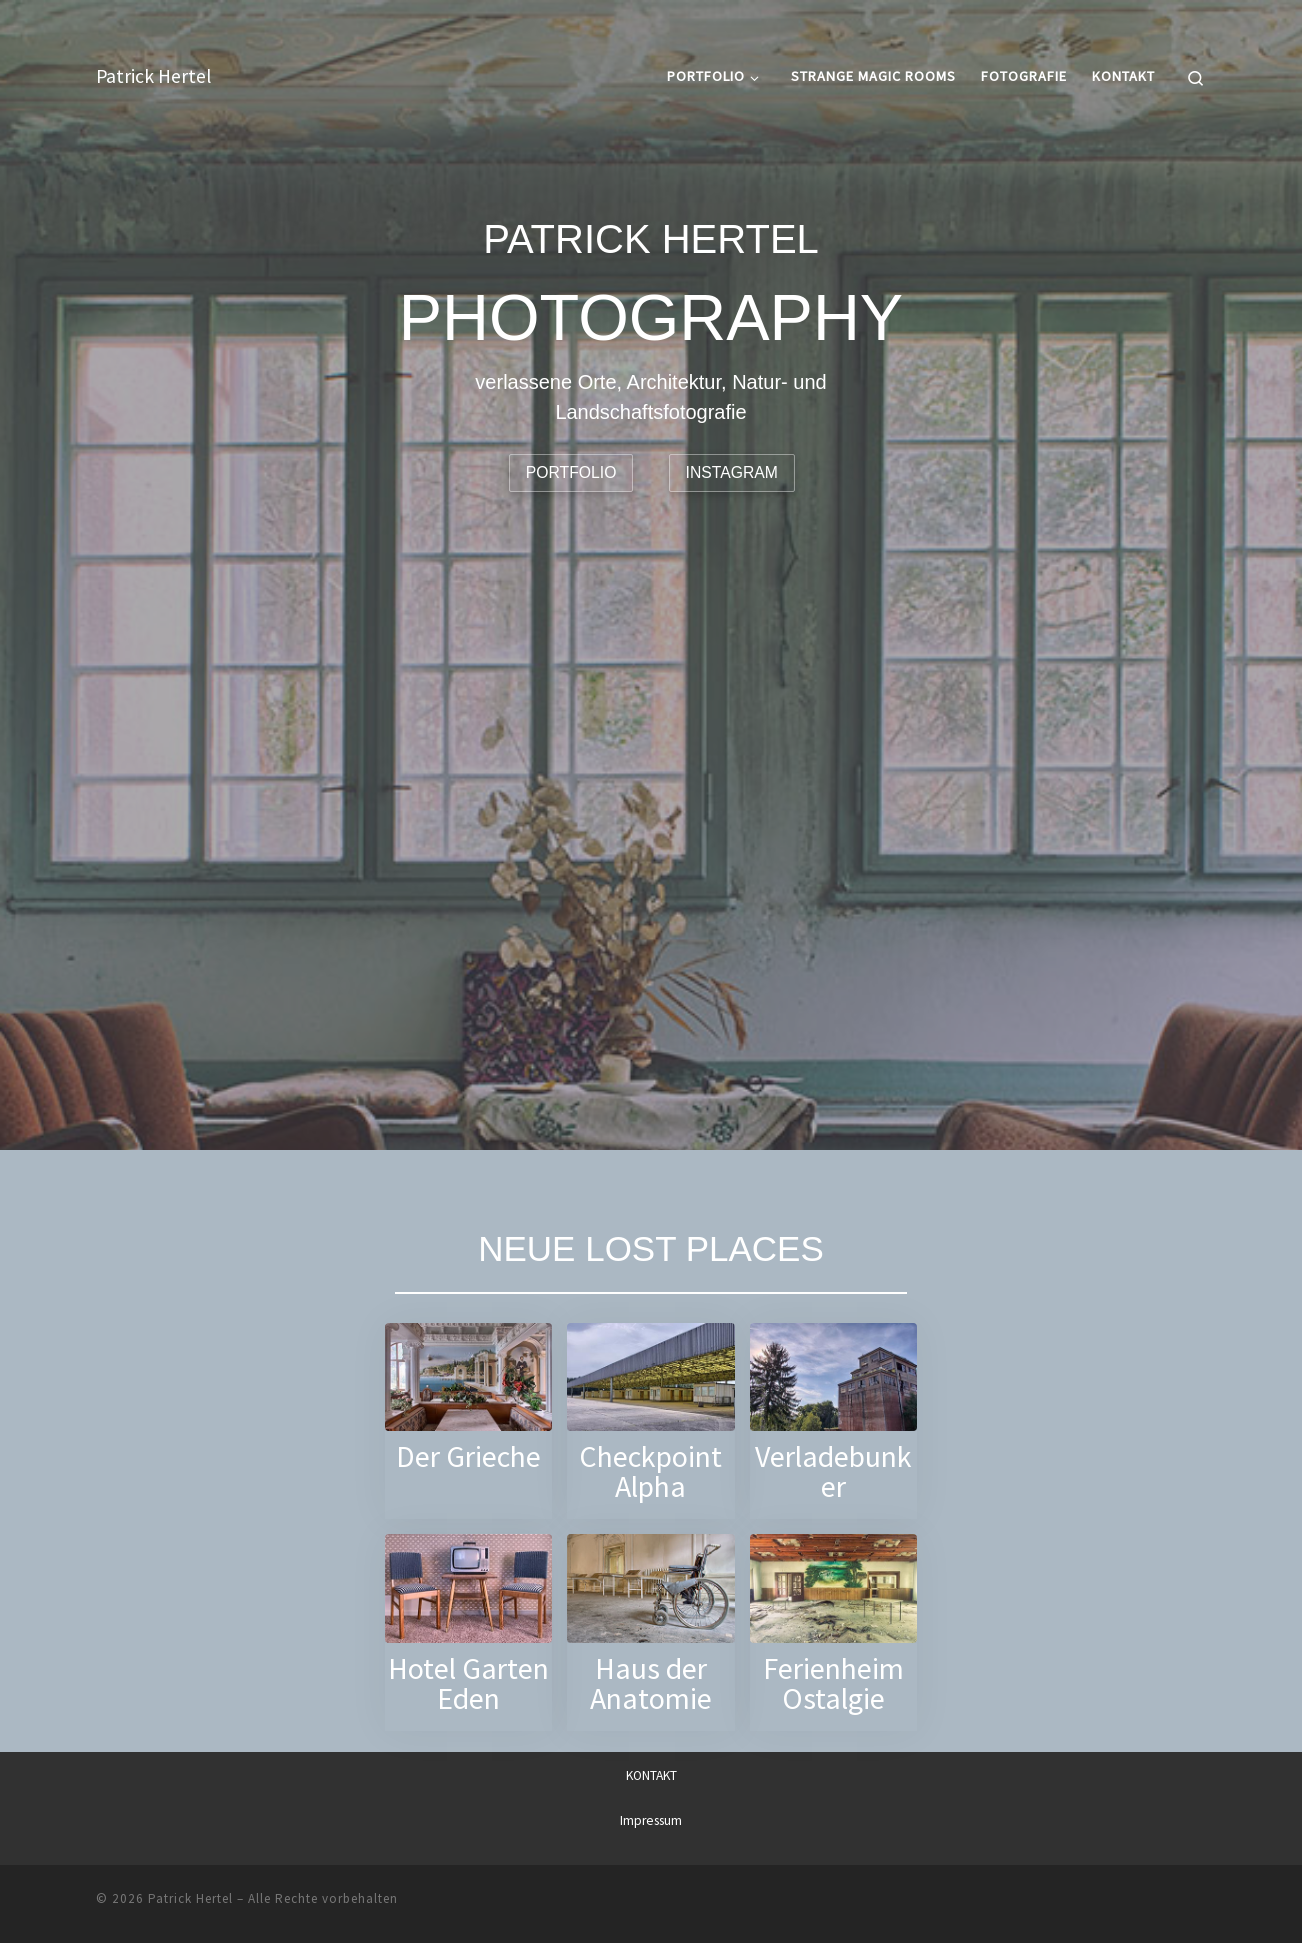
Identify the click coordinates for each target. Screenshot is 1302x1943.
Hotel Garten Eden (468, 1684)
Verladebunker (833, 1472)
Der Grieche (468, 1457)
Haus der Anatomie (651, 1684)
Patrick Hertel (190, 1898)
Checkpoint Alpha (650, 1472)
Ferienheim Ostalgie (833, 1684)
